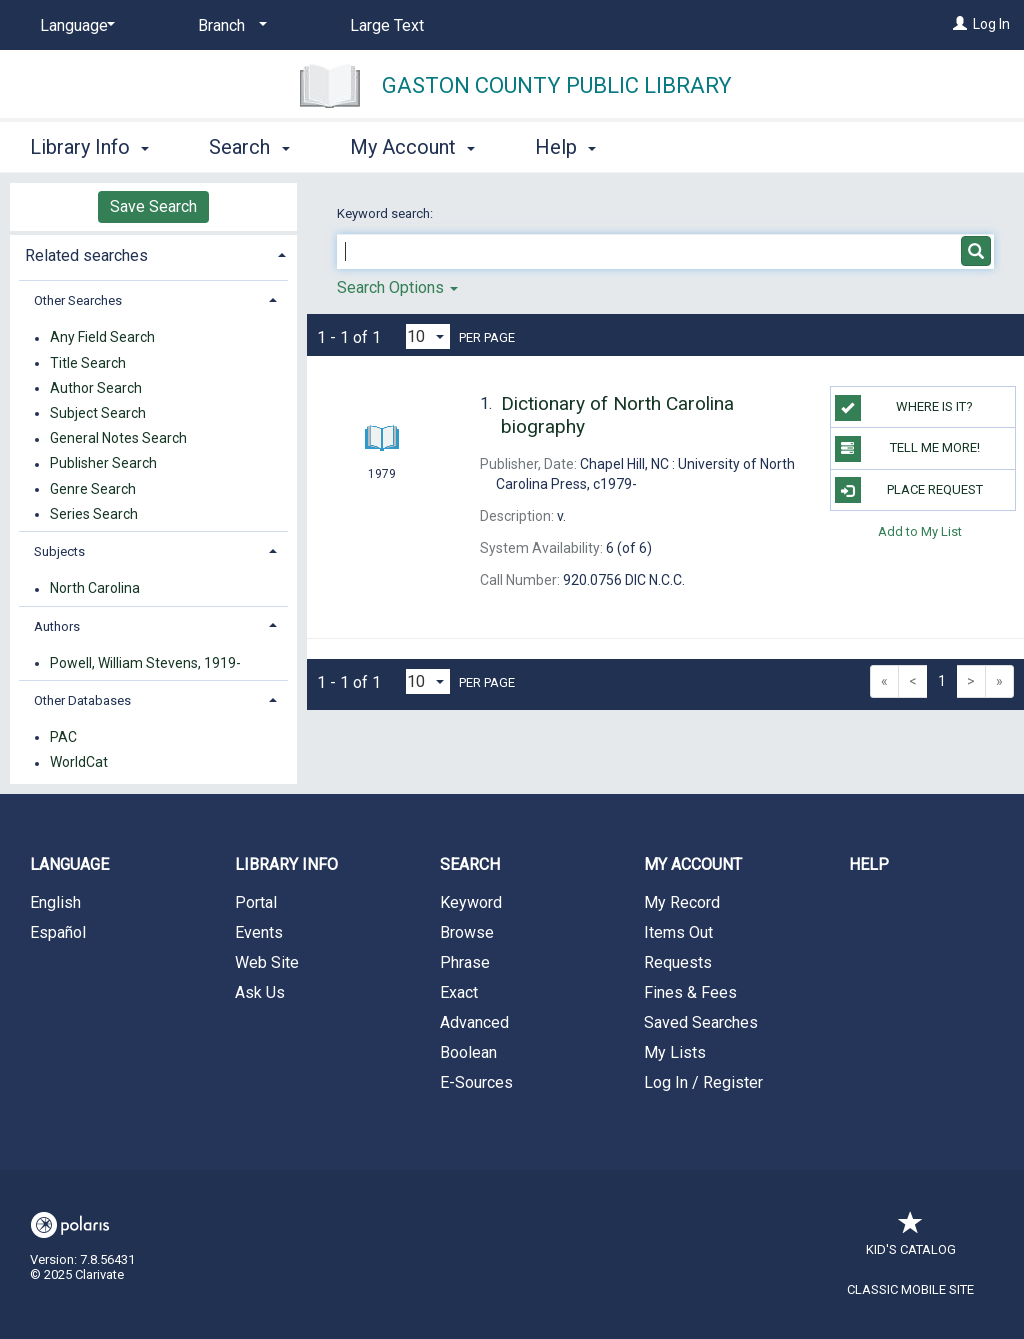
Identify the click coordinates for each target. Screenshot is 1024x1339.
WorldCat (79, 763)
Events (259, 932)
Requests (678, 962)
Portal (256, 902)
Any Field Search (102, 338)
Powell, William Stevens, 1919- (145, 663)
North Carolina (95, 589)
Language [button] (69, 864)
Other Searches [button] (78, 300)
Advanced (474, 1022)
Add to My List (920, 531)
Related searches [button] (86, 255)
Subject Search (98, 413)
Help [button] (565, 147)
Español (58, 932)
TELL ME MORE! (907, 449)
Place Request (909, 490)
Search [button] (249, 147)
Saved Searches (701, 1022)
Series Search (94, 514)
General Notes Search (118, 439)
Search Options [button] (397, 287)
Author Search (96, 388)
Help (869, 864)
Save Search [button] (153, 206)
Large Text (387, 25)
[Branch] (229, 26)
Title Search (88, 363)
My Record (682, 902)
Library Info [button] (89, 147)
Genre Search (93, 489)
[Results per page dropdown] (428, 336)
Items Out (678, 932)
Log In (991, 24)
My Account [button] (412, 147)
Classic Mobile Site (910, 1289)
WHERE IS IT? (904, 408)
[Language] (74, 26)
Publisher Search (103, 464)
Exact (459, 992)
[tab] (153, 253)
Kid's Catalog (911, 1239)
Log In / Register (703, 1082)
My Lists (675, 1052)
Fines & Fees (690, 992)
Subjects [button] (59, 551)
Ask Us (260, 992)
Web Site (267, 962)
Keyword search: (386, 213)
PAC (63, 737)
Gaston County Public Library (557, 85)
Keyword (471, 902)
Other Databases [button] (82, 700)
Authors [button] (57, 626)
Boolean (468, 1052)
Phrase (465, 962)
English (55, 902)
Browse (467, 932)
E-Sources (476, 1082)
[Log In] (960, 24)
